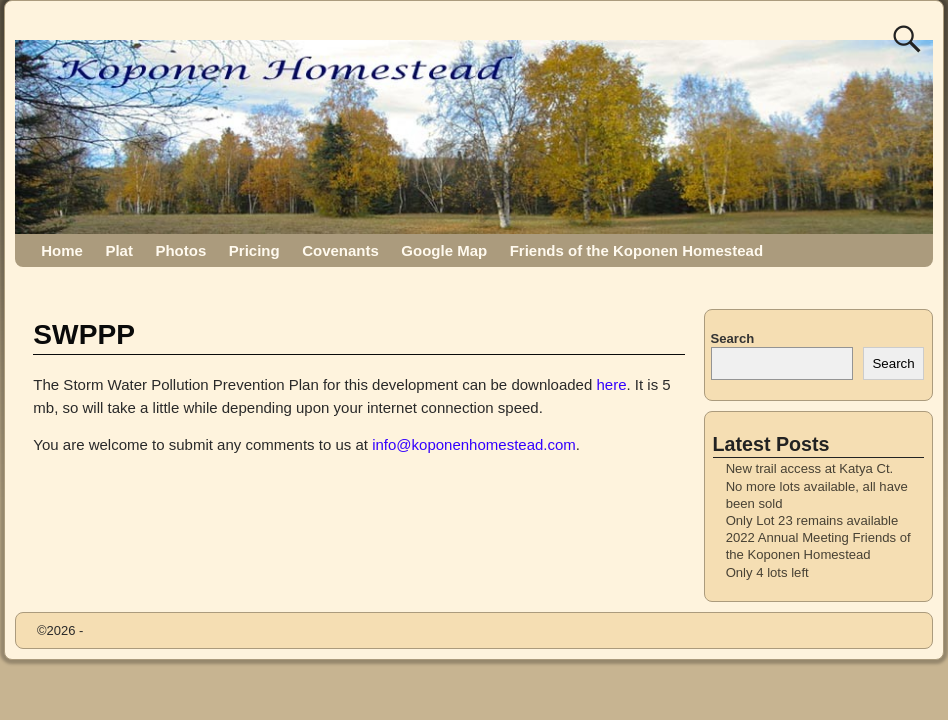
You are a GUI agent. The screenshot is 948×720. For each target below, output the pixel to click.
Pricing (254, 250)
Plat (119, 250)
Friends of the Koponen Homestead (636, 250)
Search (733, 338)
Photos (180, 250)
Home (62, 250)
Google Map (444, 250)
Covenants (340, 250)
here (611, 384)
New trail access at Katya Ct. (810, 468)
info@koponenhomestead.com (474, 444)
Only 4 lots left (767, 572)
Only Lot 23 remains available (812, 520)
